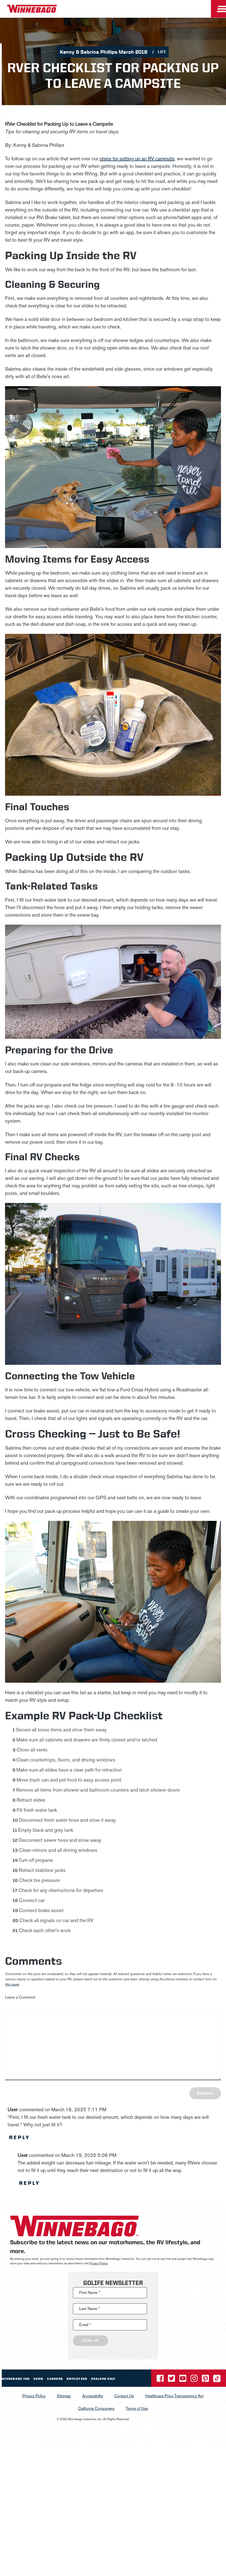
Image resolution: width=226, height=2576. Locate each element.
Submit (205, 2093)
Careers (55, 2379)
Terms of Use (137, 2408)
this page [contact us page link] (12, 1984)
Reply (19, 2137)
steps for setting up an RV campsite (137, 159)
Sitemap (64, 2396)
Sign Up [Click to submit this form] (90, 2340)
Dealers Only (103, 2379)
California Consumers (96, 2408)
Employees (77, 2379)
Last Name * (89, 2308)
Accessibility (92, 2396)
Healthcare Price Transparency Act (174, 2396)
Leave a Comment (20, 1997)
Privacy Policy (98, 2263)
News (38, 2379)
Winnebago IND (15, 2379)
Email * (85, 2324)
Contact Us (124, 2396)
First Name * (89, 2292)
